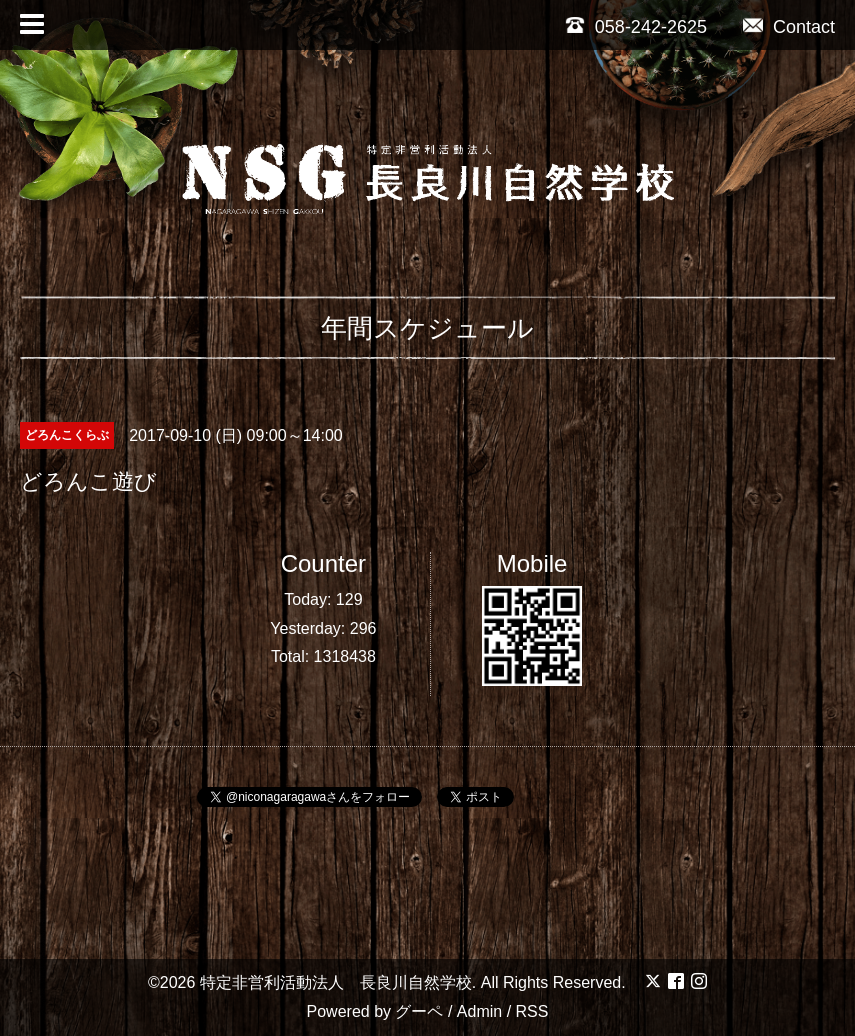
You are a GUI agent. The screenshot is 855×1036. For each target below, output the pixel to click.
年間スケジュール (427, 328)
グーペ (419, 1011)
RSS (532, 1011)
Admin (479, 1011)
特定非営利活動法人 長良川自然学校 (336, 982)
